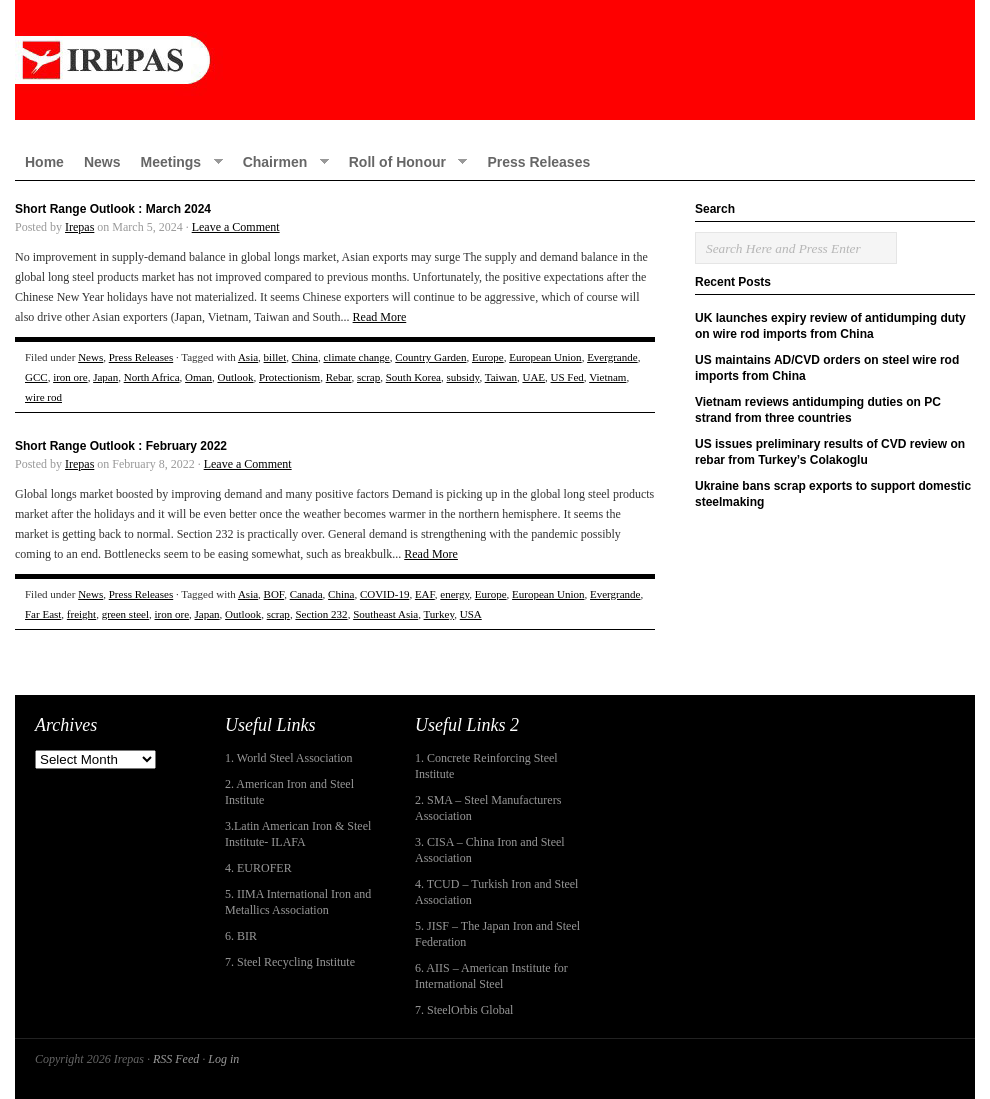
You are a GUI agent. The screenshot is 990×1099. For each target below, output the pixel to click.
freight (81, 614)
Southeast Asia (385, 614)
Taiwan (501, 377)
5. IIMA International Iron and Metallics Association (298, 902)
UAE (533, 377)
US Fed (567, 377)
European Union (545, 357)
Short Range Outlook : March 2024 (113, 209)
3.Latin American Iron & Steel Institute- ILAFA (298, 834)
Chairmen (281, 161)
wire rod (43, 397)
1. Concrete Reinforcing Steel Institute (486, 766)
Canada (306, 594)
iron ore (70, 377)
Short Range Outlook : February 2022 (121, 446)
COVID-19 (385, 594)
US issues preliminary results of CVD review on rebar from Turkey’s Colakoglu (830, 452)
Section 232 (321, 614)
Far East (43, 614)
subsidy (463, 377)
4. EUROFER (258, 868)
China (305, 357)
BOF (274, 594)
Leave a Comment (236, 227)
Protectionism (289, 377)
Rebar (339, 377)
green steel (125, 614)
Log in (223, 1059)
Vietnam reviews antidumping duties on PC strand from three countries (818, 410)
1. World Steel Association (288, 758)
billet (275, 357)
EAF (425, 594)
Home (44, 162)
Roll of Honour (403, 161)
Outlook (235, 377)
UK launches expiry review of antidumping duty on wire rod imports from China (830, 326)
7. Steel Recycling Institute (290, 962)
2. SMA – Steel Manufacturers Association (488, 808)
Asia (248, 357)
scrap (368, 377)
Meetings (176, 161)
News (102, 162)
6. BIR (241, 936)
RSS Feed (176, 1059)
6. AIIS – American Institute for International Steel (491, 976)
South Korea (413, 377)
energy (454, 594)
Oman (198, 377)
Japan (105, 377)
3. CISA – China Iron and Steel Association (490, 850)
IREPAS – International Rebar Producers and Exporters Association (495, 60)
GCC (36, 377)
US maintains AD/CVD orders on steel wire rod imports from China (827, 368)
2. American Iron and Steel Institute (289, 792)
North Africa (152, 377)
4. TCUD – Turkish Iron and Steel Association (496, 892)
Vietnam (607, 377)
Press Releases (538, 162)
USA (471, 614)
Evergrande (612, 357)
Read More (380, 317)
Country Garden (430, 357)
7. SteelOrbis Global (464, 1010)
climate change (356, 357)
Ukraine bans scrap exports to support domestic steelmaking (833, 494)
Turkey (439, 614)
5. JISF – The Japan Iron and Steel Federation (497, 934)
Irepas (79, 227)
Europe (488, 357)
